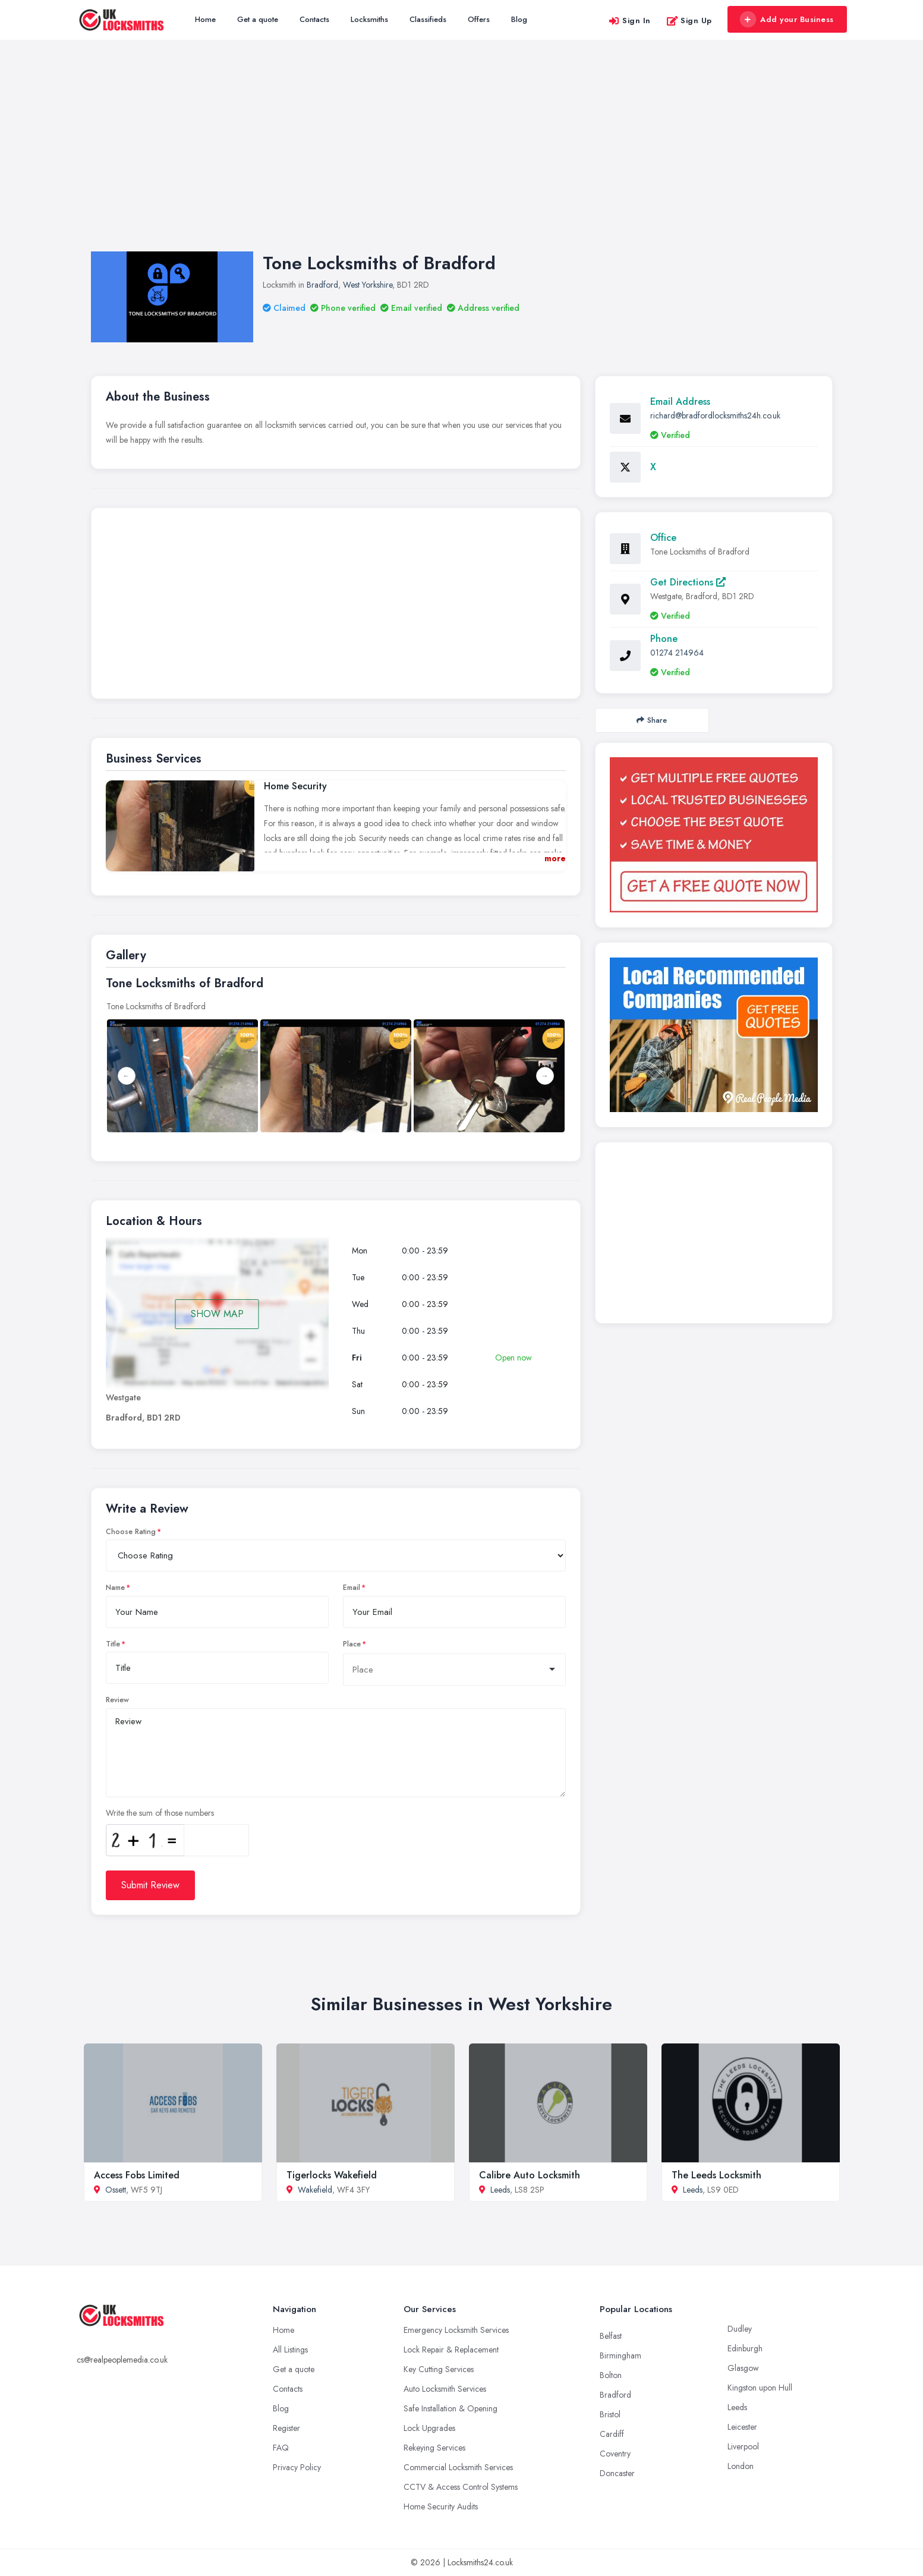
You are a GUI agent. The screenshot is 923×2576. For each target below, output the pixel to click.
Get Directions (688, 582)
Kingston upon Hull (759, 2388)
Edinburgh (745, 2348)
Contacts (314, 19)
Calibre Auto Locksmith (529, 2175)
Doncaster (617, 2473)
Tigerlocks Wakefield (331, 2175)
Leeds (500, 2190)
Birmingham (620, 2355)
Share (652, 720)
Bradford (322, 285)
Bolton (611, 2375)
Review (117, 1700)
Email (351, 1587)
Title (113, 1644)
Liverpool (743, 2446)
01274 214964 (677, 653)
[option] (335, 1076)
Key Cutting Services (439, 2369)
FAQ (281, 2448)
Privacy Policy (297, 2467)
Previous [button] (127, 1076)
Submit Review (150, 1885)
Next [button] (545, 1076)
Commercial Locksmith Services (458, 2467)
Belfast (611, 2336)
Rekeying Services (434, 2448)
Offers (479, 19)
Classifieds (427, 19)
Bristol (610, 2414)
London (740, 2466)
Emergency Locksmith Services (456, 2330)
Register (286, 2428)
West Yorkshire (367, 285)
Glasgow (743, 2368)
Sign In (629, 20)
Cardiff (612, 2434)
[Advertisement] (461, 157)
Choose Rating (131, 1531)
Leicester (742, 2427)
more (555, 858)
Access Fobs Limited (136, 2175)
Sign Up (689, 20)
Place (352, 1644)
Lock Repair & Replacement (451, 2349)
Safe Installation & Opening (450, 2408)
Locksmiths (369, 19)
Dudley (739, 2329)
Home (205, 19)
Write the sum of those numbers (160, 1813)
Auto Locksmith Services (445, 2389)
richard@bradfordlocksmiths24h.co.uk (715, 415)
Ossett (115, 2190)
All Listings (290, 2349)
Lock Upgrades (429, 2428)
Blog (519, 19)
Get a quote (257, 19)
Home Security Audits (441, 2506)
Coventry (615, 2454)
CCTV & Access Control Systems (461, 2487)
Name (115, 1587)
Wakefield (315, 2190)
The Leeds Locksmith (716, 2175)
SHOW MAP (217, 1314)
